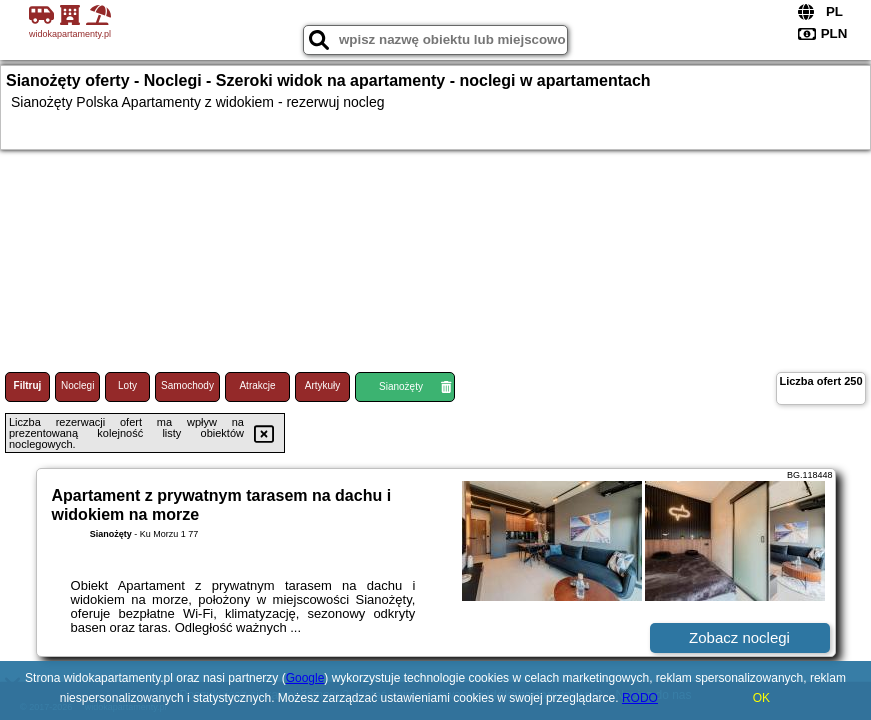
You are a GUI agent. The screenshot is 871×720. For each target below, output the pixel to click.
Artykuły (323, 385)
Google (305, 678)
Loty (127, 385)
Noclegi (77, 385)
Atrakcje (257, 385)
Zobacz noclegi (739, 637)
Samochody (187, 385)
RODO (640, 698)
